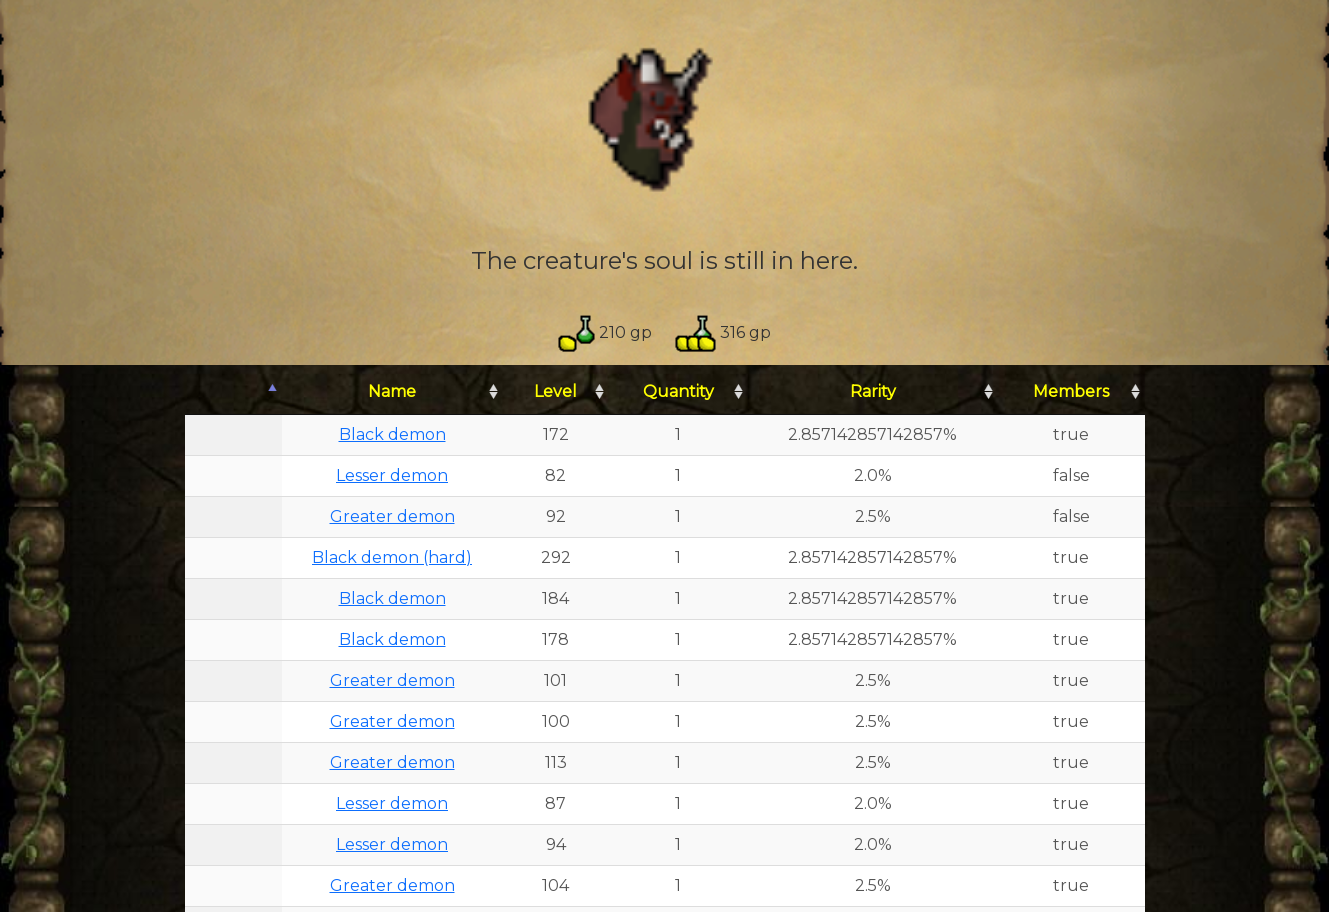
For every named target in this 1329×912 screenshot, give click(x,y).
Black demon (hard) (392, 557)
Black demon (392, 434)
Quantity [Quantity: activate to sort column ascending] (678, 391)
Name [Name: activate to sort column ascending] (392, 391)
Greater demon (392, 516)
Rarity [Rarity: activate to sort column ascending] (873, 391)
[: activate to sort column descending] (233, 392)
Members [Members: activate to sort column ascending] (1071, 391)
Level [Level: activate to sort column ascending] (555, 391)
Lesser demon (392, 475)
